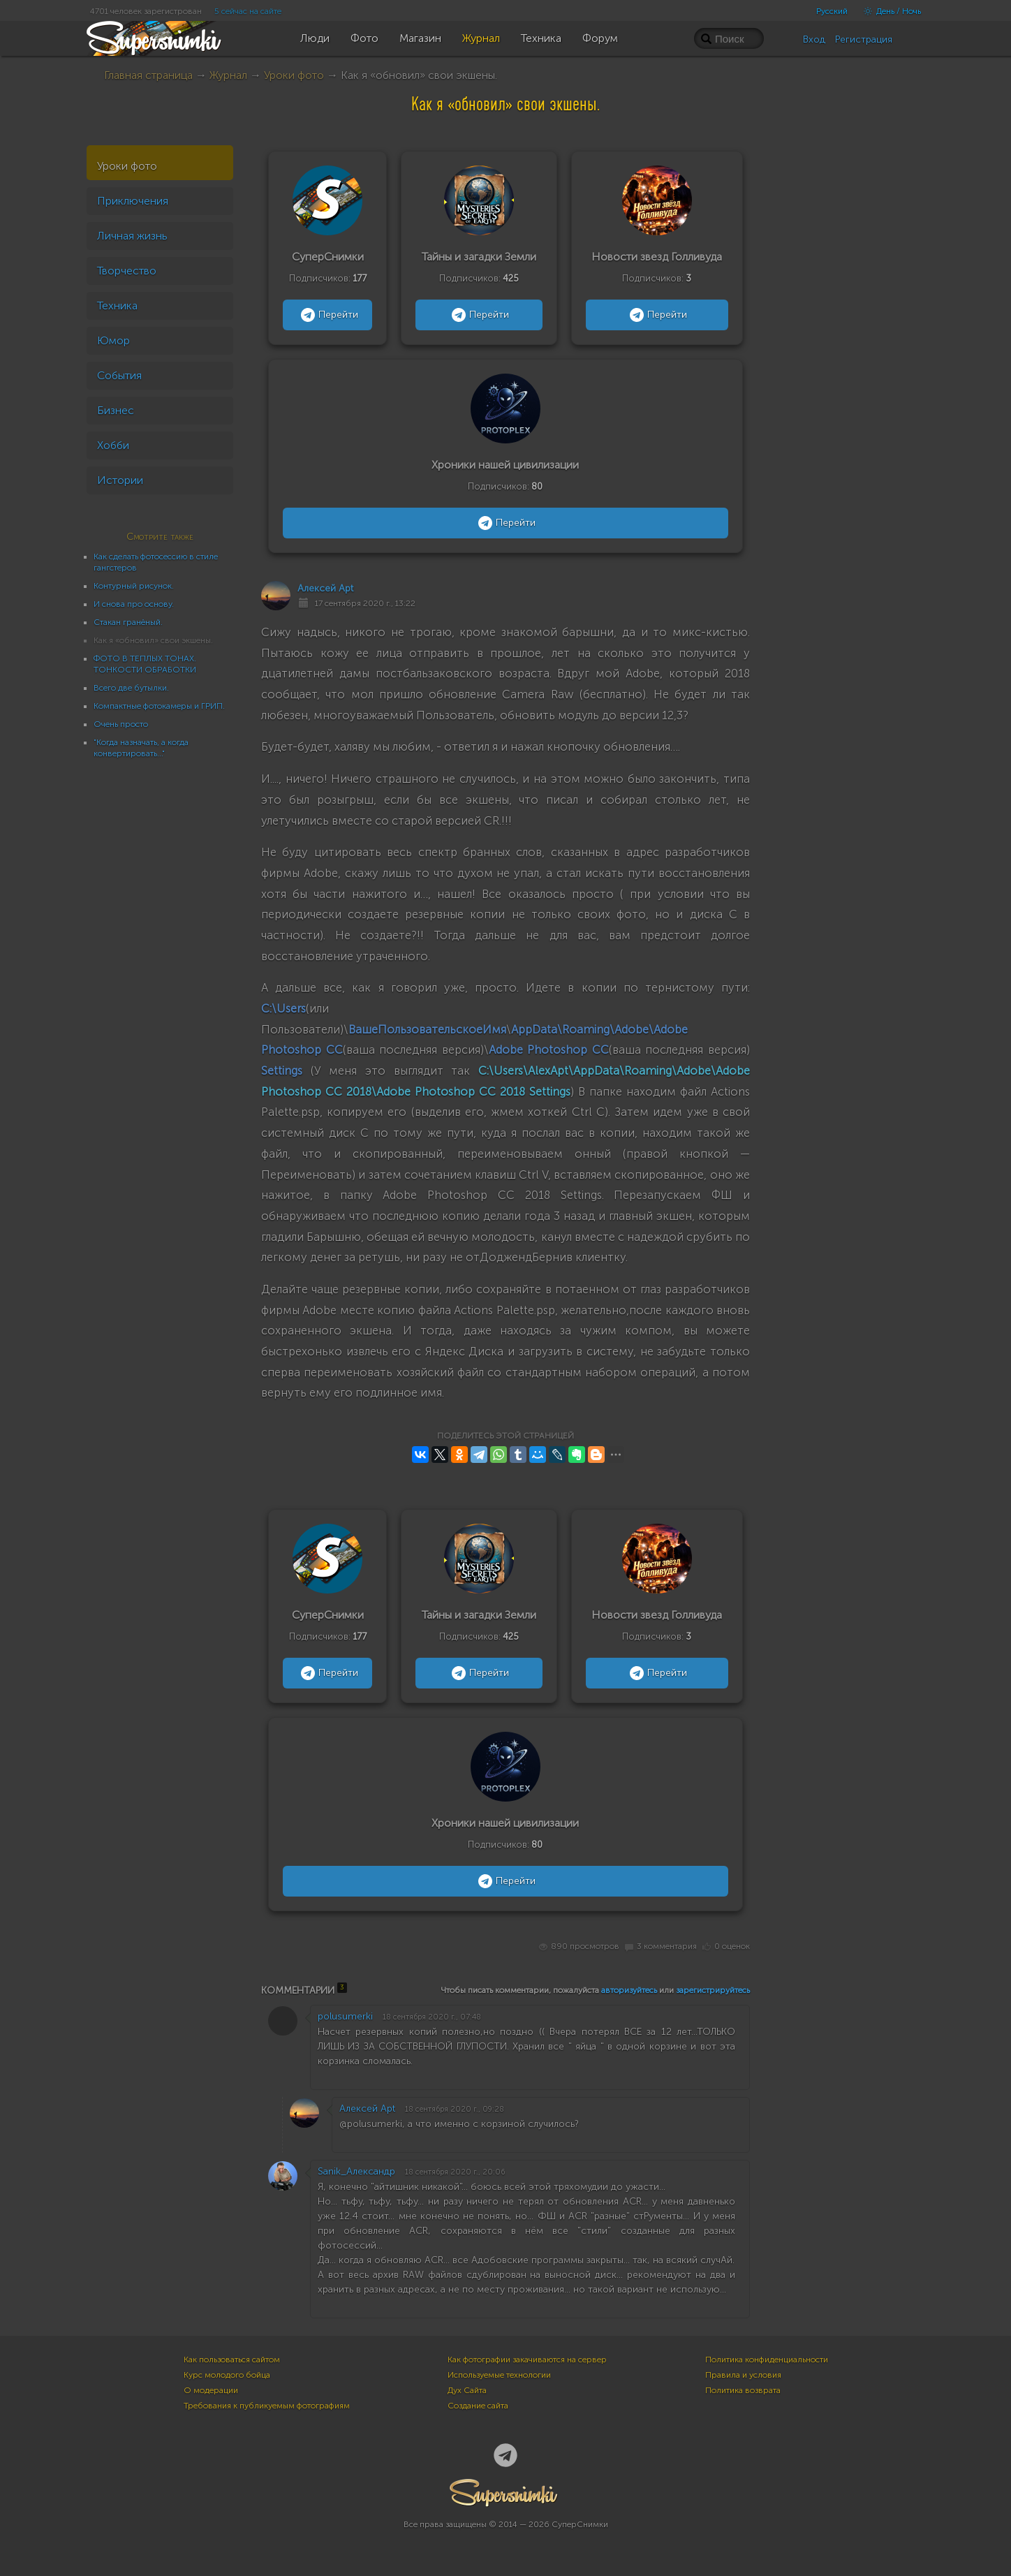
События (119, 375)
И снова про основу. (134, 604)
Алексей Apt (325, 588)
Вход (814, 39)
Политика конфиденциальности (766, 2359)
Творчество (126, 270)
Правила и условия (743, 2375)
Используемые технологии (499, 2375)
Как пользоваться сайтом (232, 2359)
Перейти (327, 314)
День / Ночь (889, 11)
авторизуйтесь (629, 1990)
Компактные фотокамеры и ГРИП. (159, 706)
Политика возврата (743, 2390)
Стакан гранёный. (128, 622)
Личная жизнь (132, 235)
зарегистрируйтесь (713, 1990)
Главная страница (148, 75)
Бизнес (115, 410)
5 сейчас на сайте (247, 11)
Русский (832, 11)
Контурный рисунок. (134, 586)
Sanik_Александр (356, 2171)
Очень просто (121, 724)
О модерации (211, 2390)
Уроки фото (294, 75)
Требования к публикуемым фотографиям (267, 2406)
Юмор (113, 340)
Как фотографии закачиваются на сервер (527, 2359)
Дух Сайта (467, 2390)
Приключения (132, 200)
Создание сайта (478, 2406)
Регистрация (863, 39)
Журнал (228, 75)
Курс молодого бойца (227, 2375)
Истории (120, 480)
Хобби (113, 445)
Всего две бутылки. (131, 688)
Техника (117, 305)
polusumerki (345, 2016)
